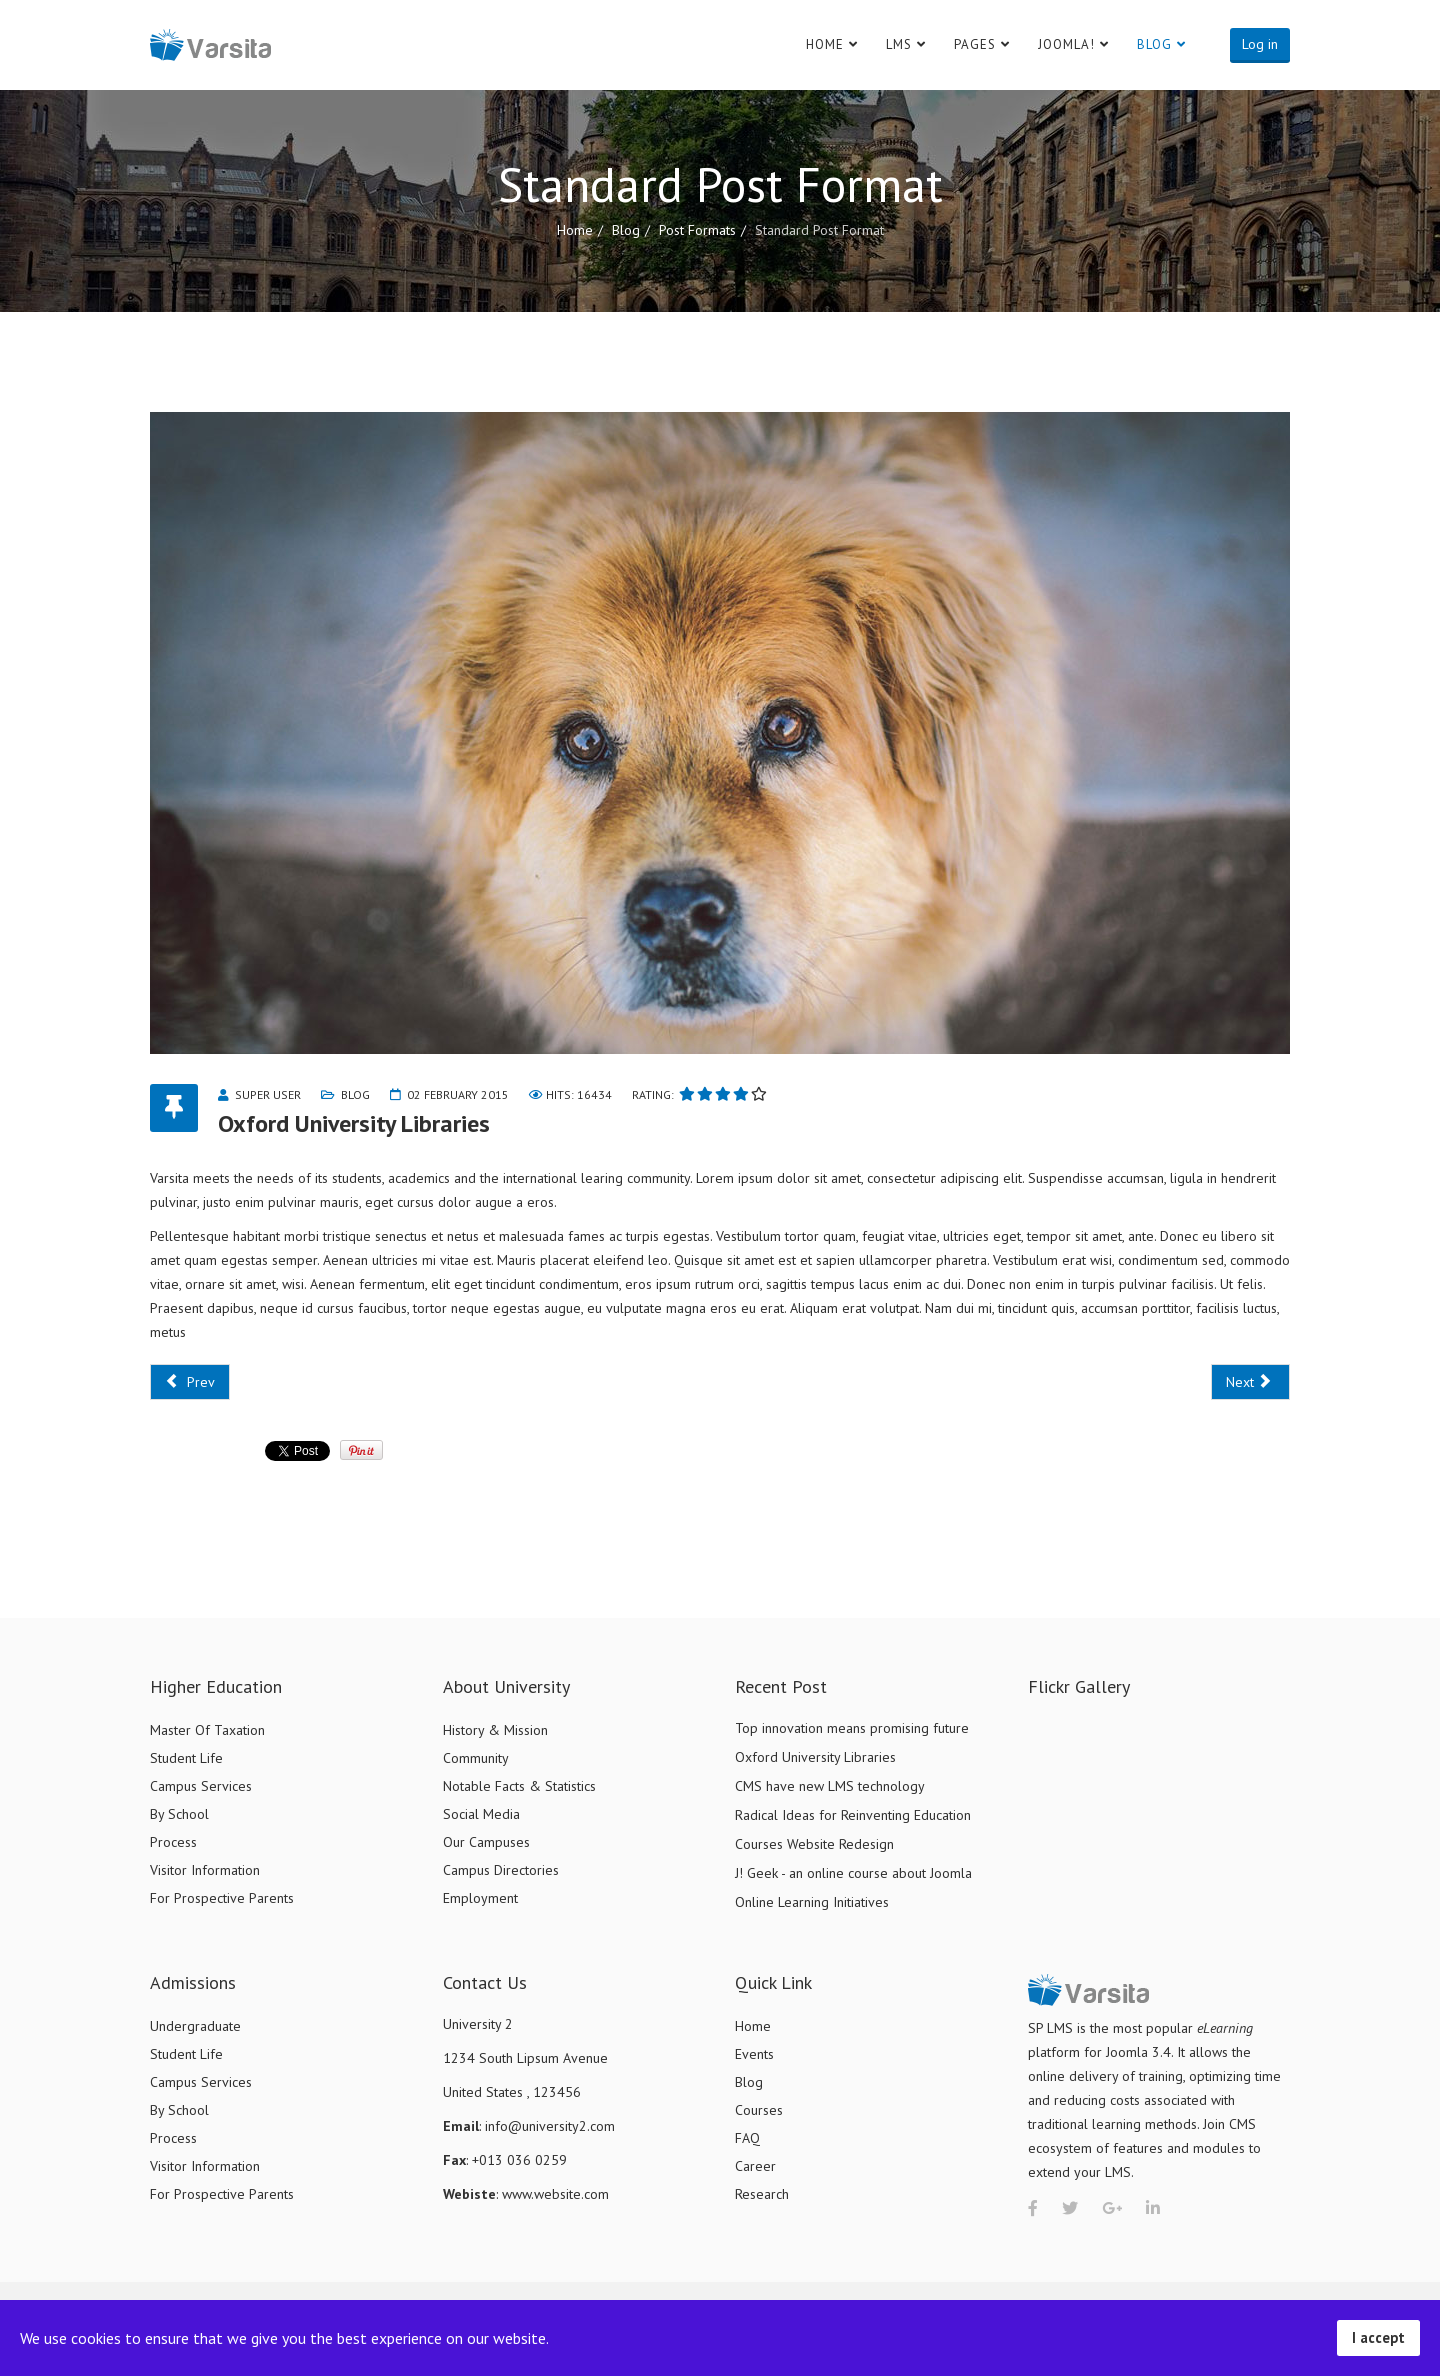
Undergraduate (195, 2026)
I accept (1378, 2337)
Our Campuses (486, 1842)
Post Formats (697, 230)
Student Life (186, 1758)
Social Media (481, 1814)
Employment (480, 1898)
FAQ (747, 2138)
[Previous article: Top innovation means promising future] (190, 1382)
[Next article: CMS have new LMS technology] (1251, 1382)
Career (755, 2166)
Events (754, 2054)
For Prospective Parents (222, 1898)
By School (179, 1814)
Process (173, 1842)
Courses (759, 2110)
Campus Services (201, 1786)
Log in (1260, 44)
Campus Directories (501, 1870)
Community (476, 1758)
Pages (975, 44)
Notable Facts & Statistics (519, 1786)
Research (762, 2194)
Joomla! (1066, 44)
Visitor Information (205, 1870)
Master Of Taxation (207, 1730)
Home (825, 44)
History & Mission (495, 1730)
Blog (1154, 44)
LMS (899, 44)
